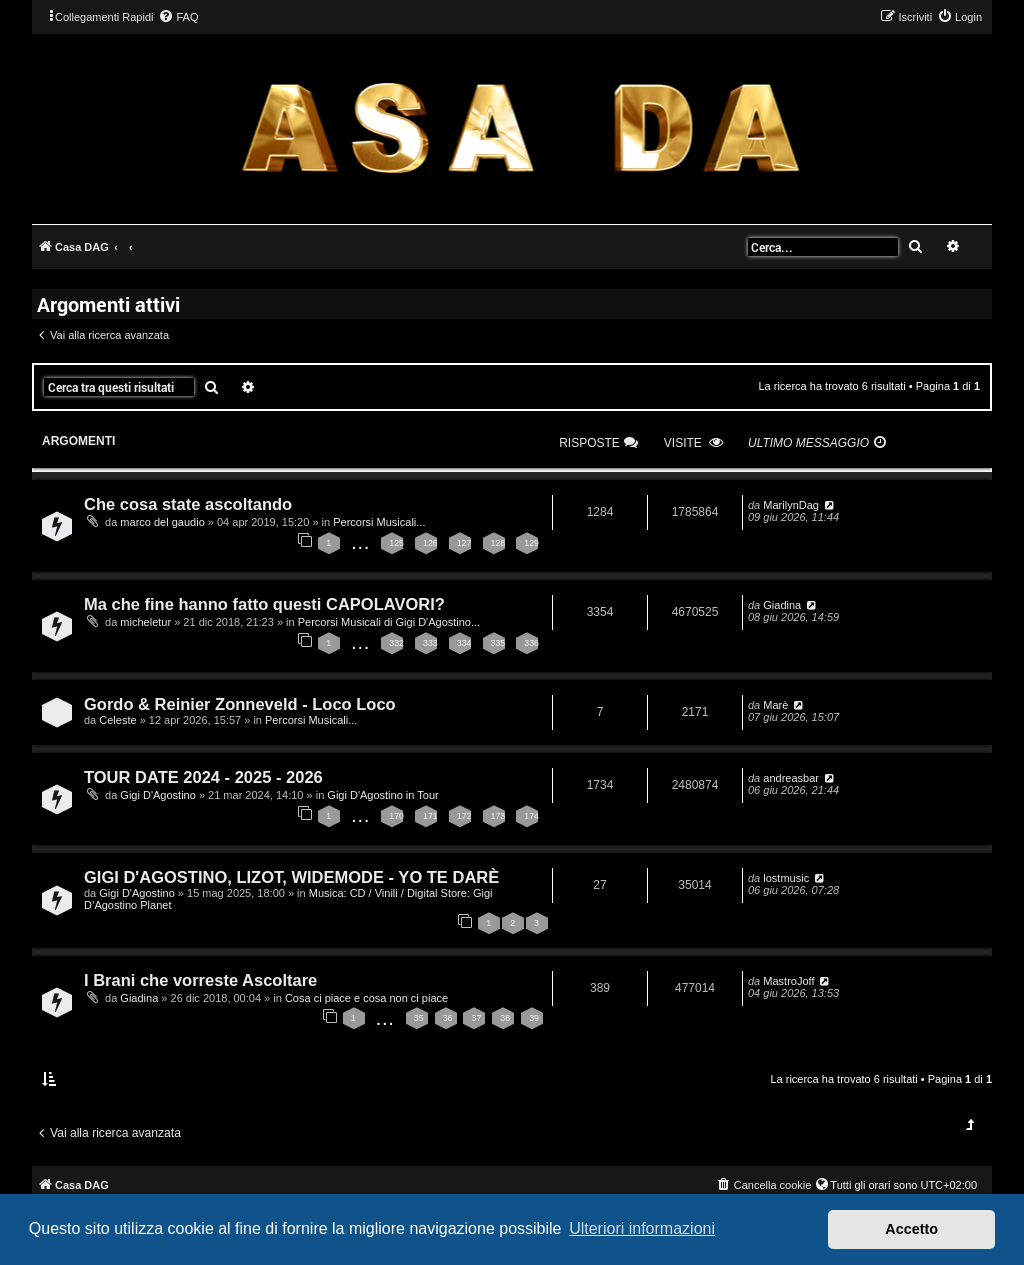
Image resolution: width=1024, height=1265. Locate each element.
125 (396, 543)
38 (505, 1018)
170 (396, 816)
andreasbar (791, 778)
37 (476, 1018)
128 (498, 543)
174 (531, 816)
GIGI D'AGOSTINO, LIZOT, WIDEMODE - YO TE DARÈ (291, 877)
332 (396, 643)
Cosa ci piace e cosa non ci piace (366, 998)
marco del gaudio (162, 522)
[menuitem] (178, 17)
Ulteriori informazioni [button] (642, 1228)
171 (430, 816)
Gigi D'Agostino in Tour (382, 795)
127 (464, 543)
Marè (775, 705)
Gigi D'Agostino (157, 795)
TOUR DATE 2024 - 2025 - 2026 (203, 777)
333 (430, 643)
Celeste (117, 720)
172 (464, 816)
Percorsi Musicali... (379, 522)
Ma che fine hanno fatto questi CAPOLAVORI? (264, 604)
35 (419, 1018)
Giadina (782, 605)
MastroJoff (788, 981)
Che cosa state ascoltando (188, 504)
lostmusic (786, 878)
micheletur (145, 622)
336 (531, 643)
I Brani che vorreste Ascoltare (200, 980)
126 (430, 543)
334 (464, 643)
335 (498, 643)
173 (498, 816)
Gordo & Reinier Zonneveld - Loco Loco (240, 704)
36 (448, 1018)
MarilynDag (791, 505)
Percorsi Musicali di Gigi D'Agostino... (389, 622)
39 (534, 1018)
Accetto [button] (911, 1229)
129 (531, 543)
